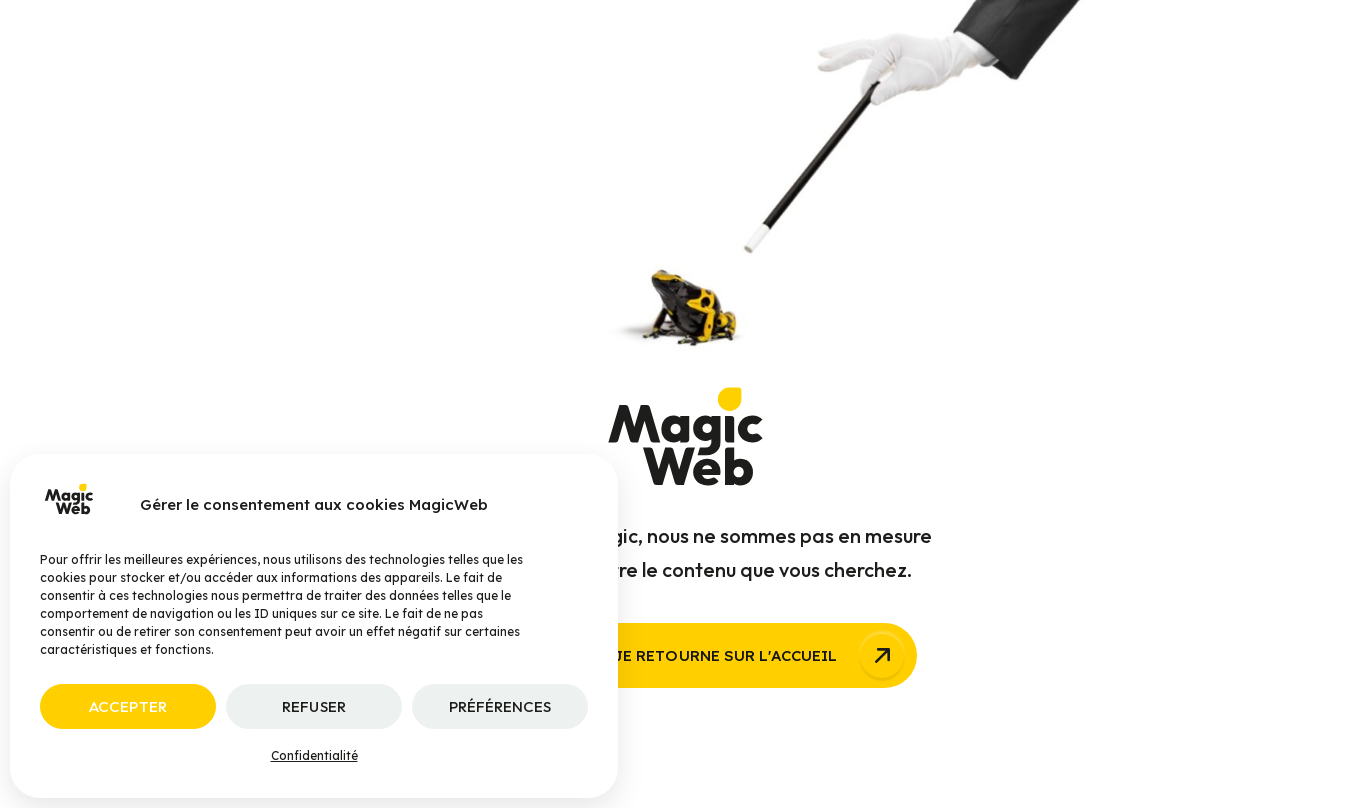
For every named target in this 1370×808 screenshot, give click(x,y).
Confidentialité (314, 755)
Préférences (500, 706)
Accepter (127, 706)
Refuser (313, 706)
